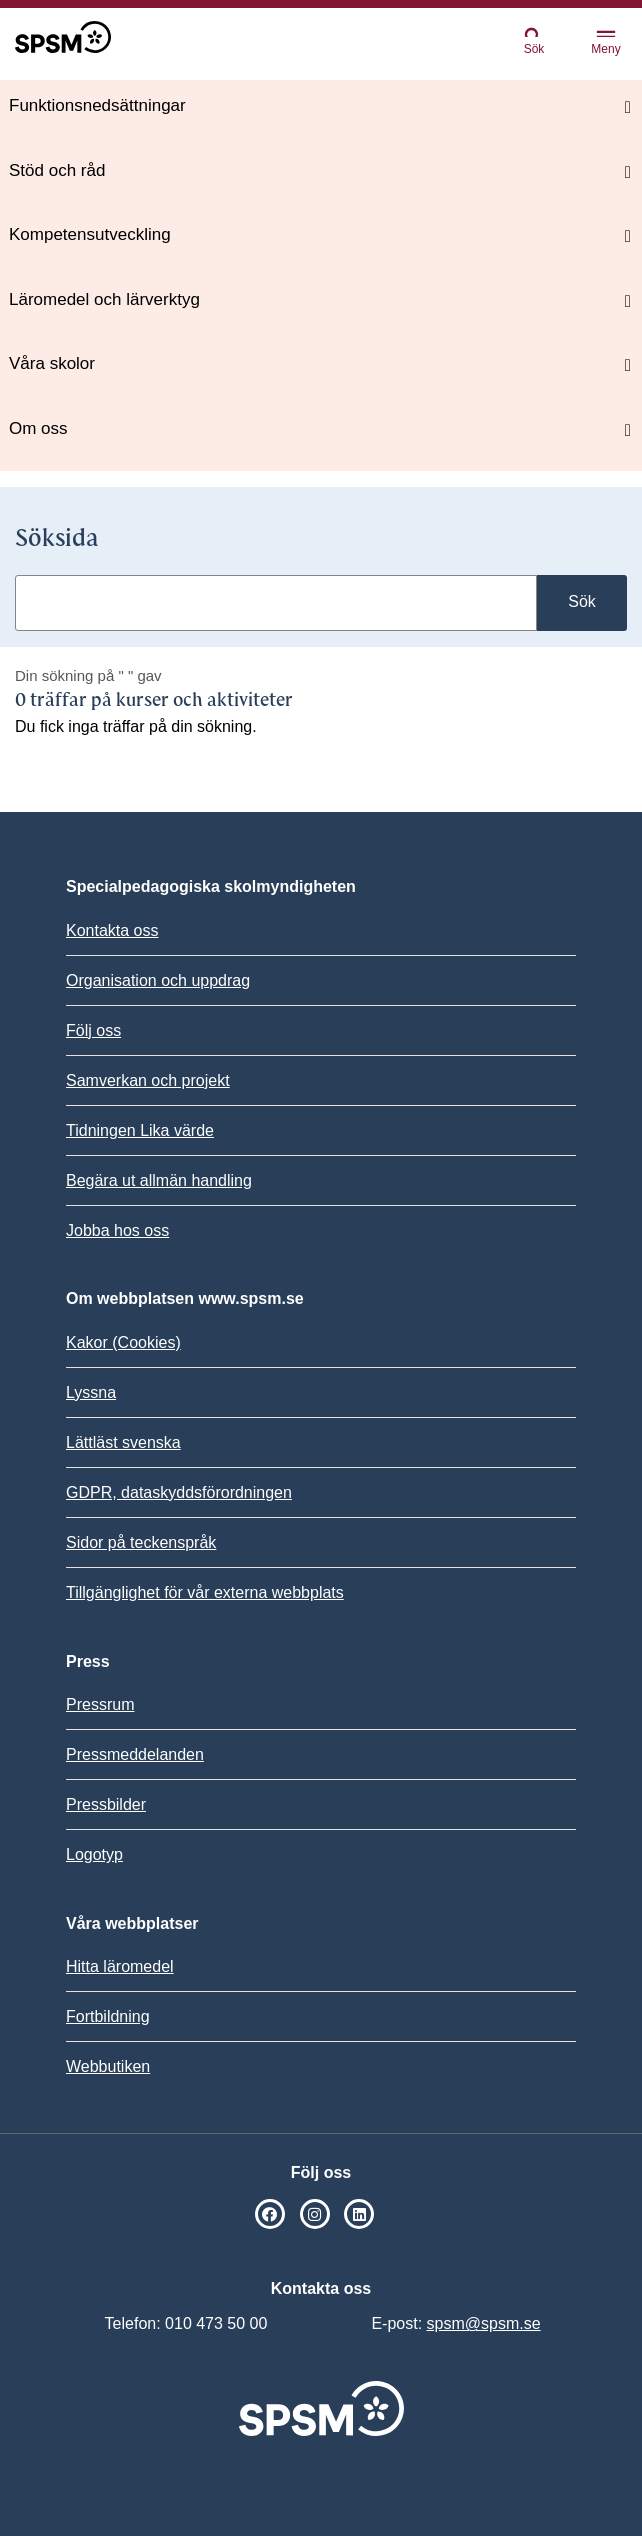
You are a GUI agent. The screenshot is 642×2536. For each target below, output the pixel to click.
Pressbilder (106, 1804)
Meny (605, 43)
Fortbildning (108, 2016)
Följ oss (93, 1030)
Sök (534, 40)
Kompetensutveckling (90, 234)
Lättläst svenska (123, 1442)
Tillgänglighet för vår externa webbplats (205, 1592)
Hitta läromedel (120, 1966)
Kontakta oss (112, 930)
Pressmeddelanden (135, 1754)
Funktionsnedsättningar (97, 105)
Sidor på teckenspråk (141, 1542)
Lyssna (91, 1392)
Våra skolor (52, 363)
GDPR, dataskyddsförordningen (179, 1492)
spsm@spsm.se (484, 2323)
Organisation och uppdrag (158, 980)
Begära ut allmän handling (159, 1180)
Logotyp (94, 1854)
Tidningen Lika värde (140, 1130)
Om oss (38, 428)
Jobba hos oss (117, 1230)
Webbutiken (108, 2066)
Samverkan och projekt (148, 1080)
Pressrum (100, 1704)
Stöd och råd (57, 170)
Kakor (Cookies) (123, 1342)
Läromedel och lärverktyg (104, 299)
